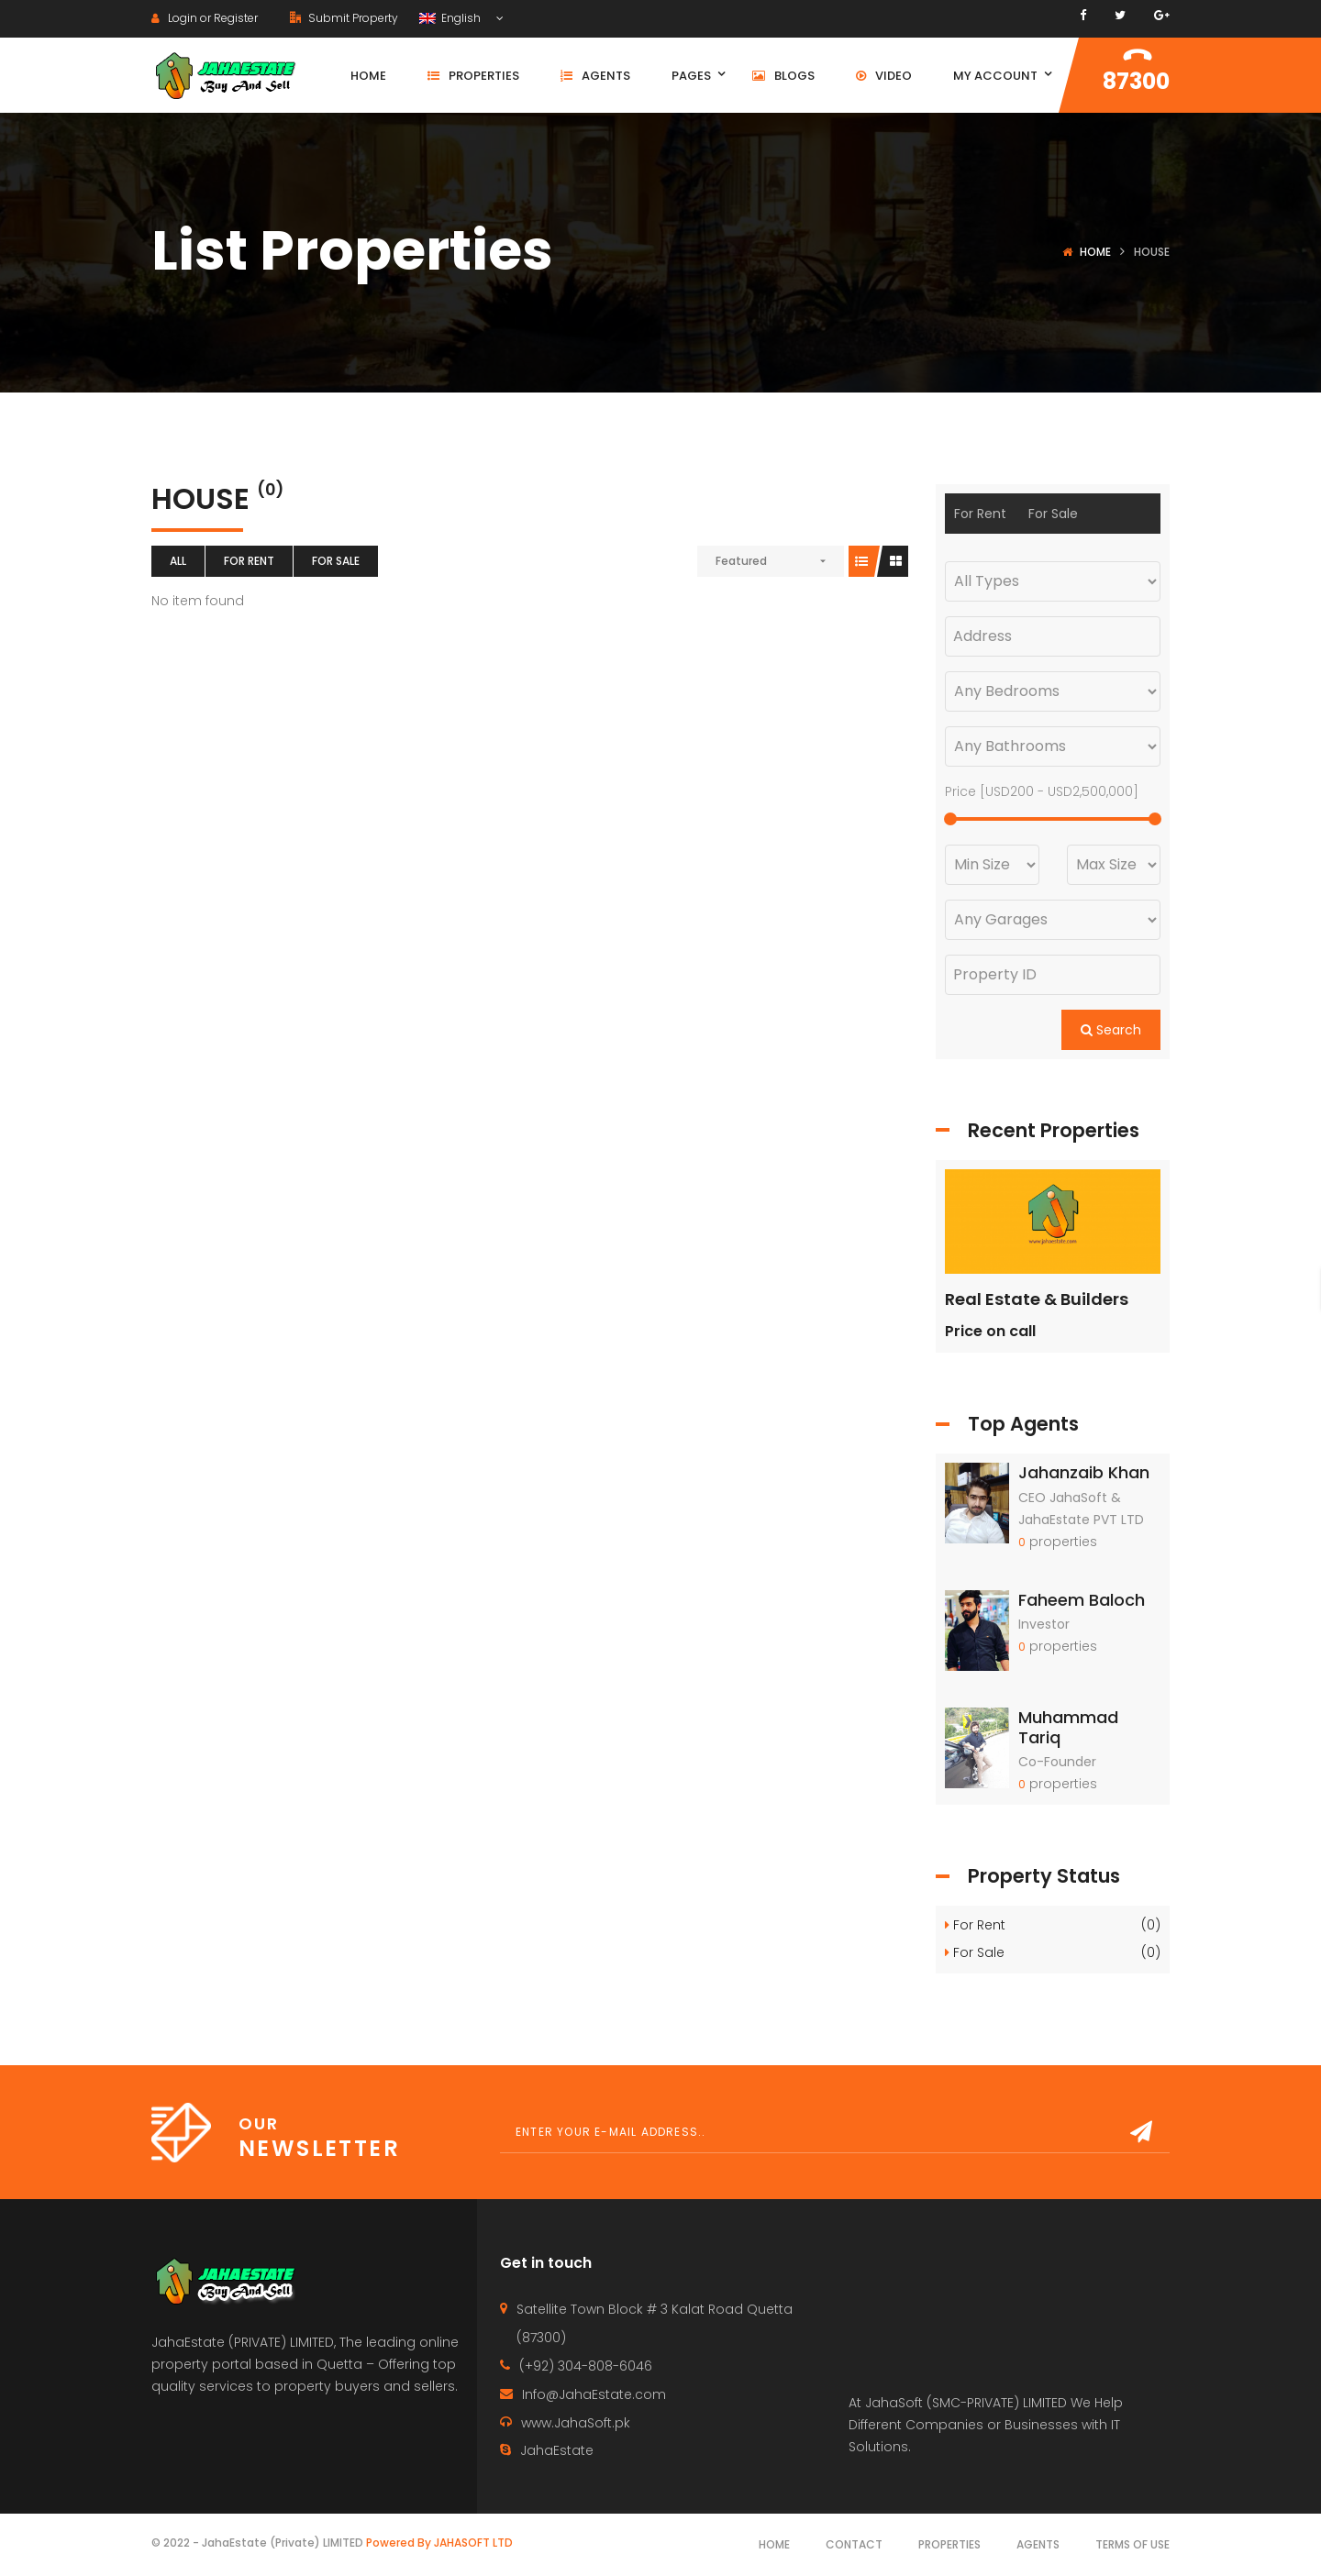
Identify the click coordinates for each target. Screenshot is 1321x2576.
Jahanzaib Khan (1083, 1472)
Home (1095, 252)
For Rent (249, 561)
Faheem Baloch (1081, 1599)
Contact (854, 2544)
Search (1111, 1030)
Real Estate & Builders (1036, 1299)
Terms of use (1132, 2544)
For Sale (336, 561)
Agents (1038, 2544)
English (451, 18)
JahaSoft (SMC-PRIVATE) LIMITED (966, 2403)
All (178, 561)
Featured (741, 561)
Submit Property (344, 18)
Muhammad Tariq (1068, 1727)
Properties (949, 2544)
